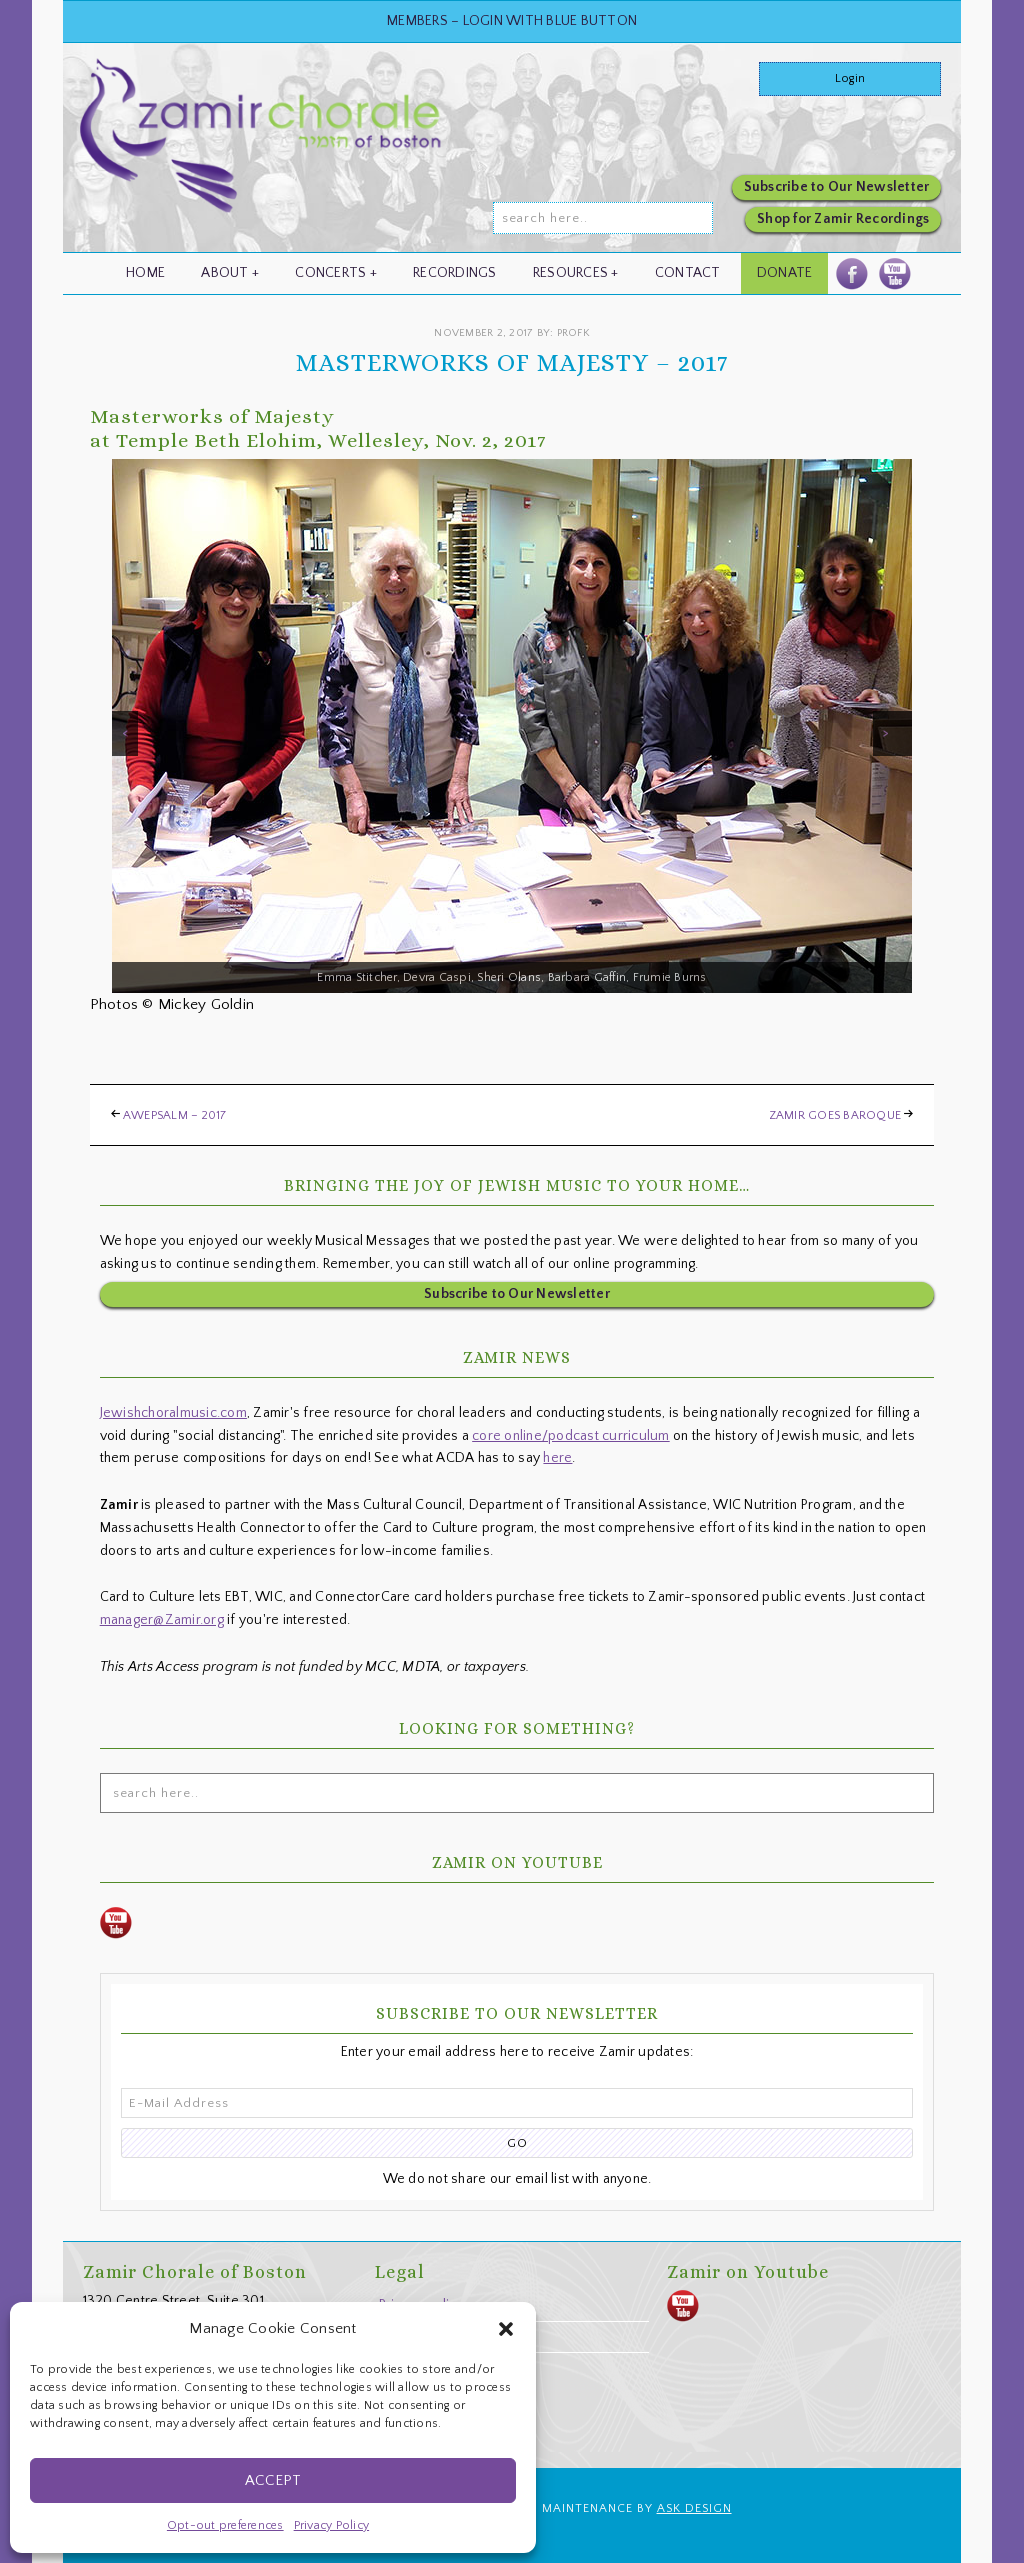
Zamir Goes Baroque (835, 1115)
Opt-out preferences (225, 2525)
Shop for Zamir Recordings (843, 219)
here (557, 1458)
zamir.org (263, 153)
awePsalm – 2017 (175, 1115)
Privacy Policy (332, 2525)
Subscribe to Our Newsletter (837, 187)
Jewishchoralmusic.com (173, 1413)
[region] (512, 726)
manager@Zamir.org (162, 1620)
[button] (506, 2329)
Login (850, 78)
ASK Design (694, 2508)
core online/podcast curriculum (571, 1436)
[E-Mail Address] (517, 2103)
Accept (273, 2480)
